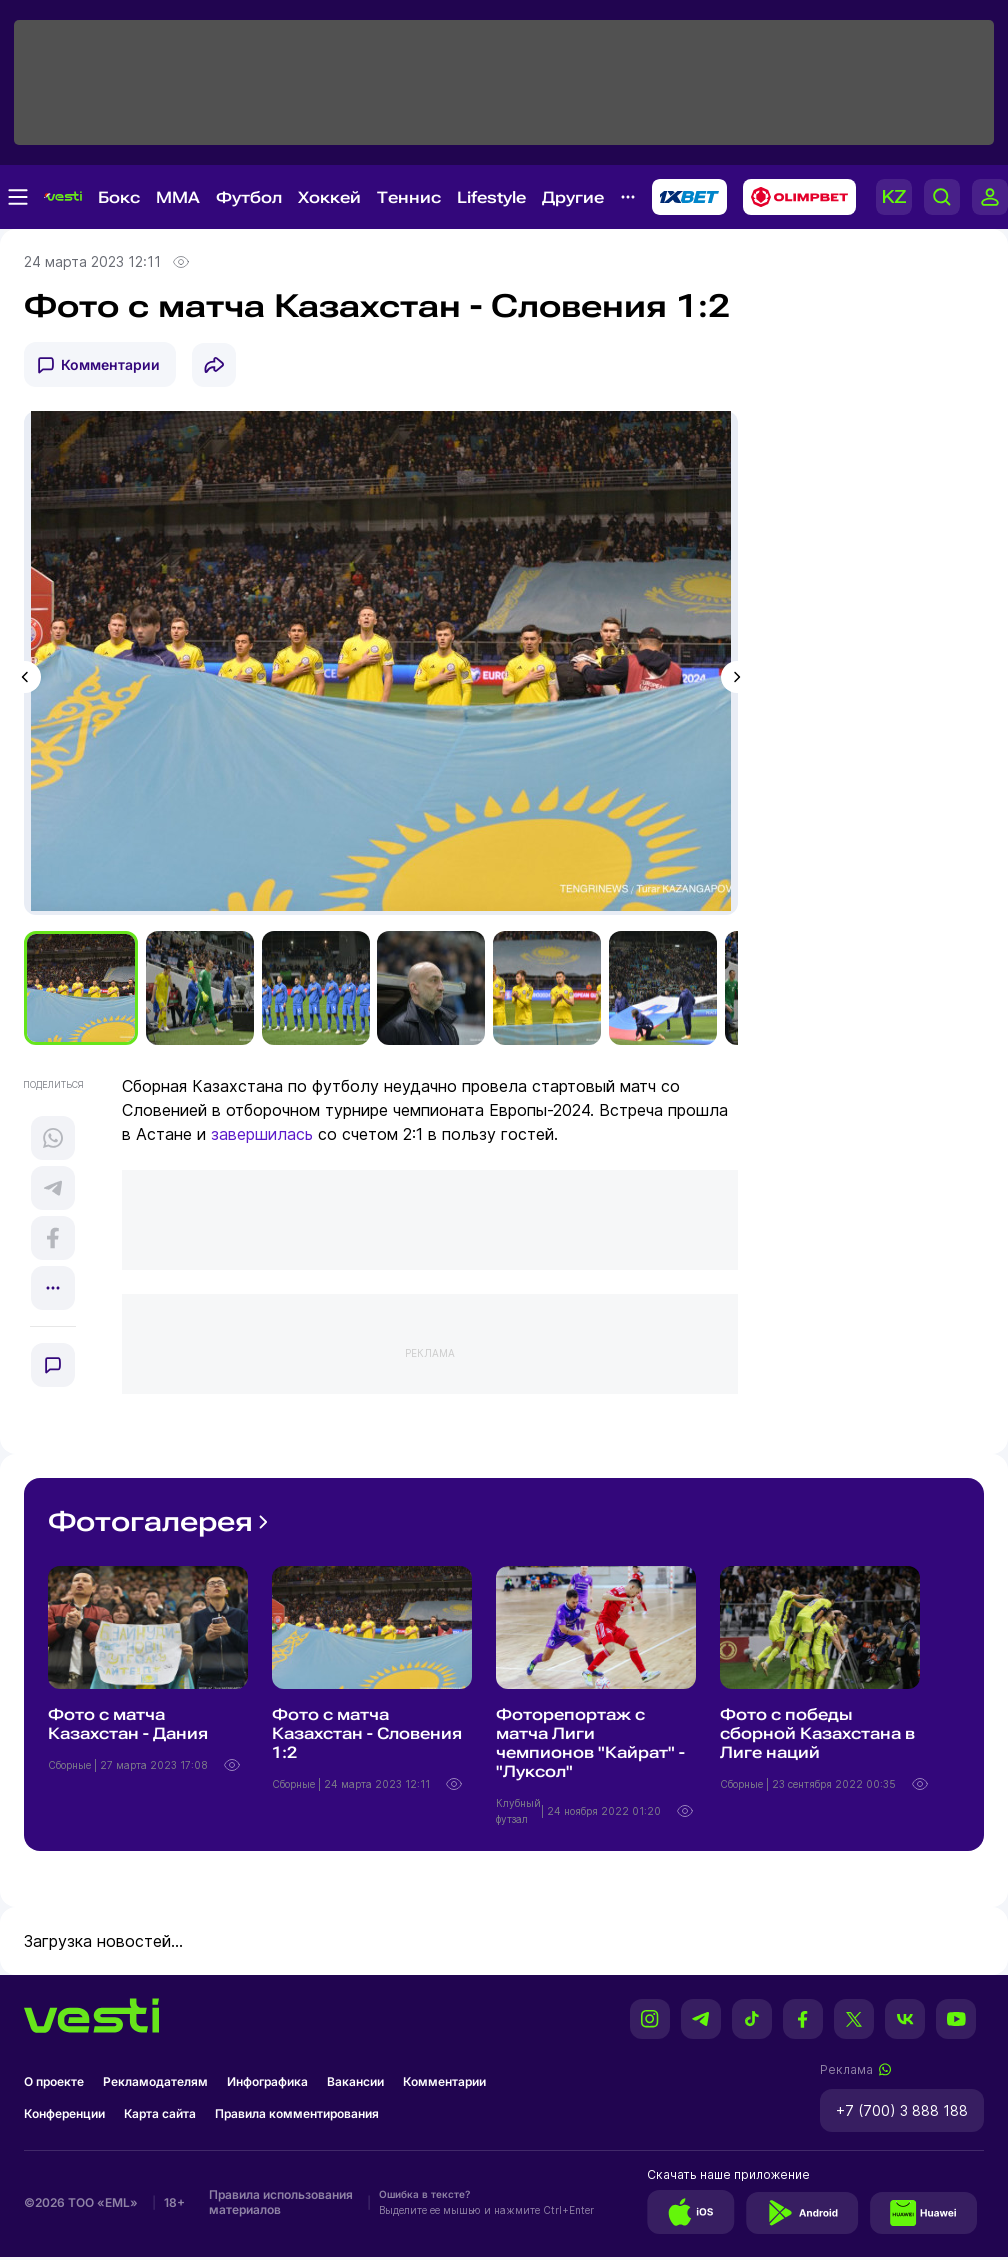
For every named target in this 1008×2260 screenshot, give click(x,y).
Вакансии (355, 2084)
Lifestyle (491, 197)
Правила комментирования (297, 2116)
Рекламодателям (155, 2084)
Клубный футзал (518, 1814)
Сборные (71, 1768)
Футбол (249, 197)
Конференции (64, 2116)
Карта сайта (160, 2116)
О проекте (54, 2084)
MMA (178, 197)
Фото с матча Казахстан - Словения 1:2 (367, 1736)
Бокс (119, 197)
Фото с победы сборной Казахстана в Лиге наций (817, 1736)
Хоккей (329, 197)
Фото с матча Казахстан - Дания (128, 1727)
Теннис (409, 197)
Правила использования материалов (281, 2205)
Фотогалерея (160, 1524)
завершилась (262, 1137)
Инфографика (267, 2084)
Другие (573, 197)
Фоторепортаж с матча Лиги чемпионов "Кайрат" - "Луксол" (590, 1746)
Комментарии (110, 364)
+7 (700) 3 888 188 (902, 2113)
